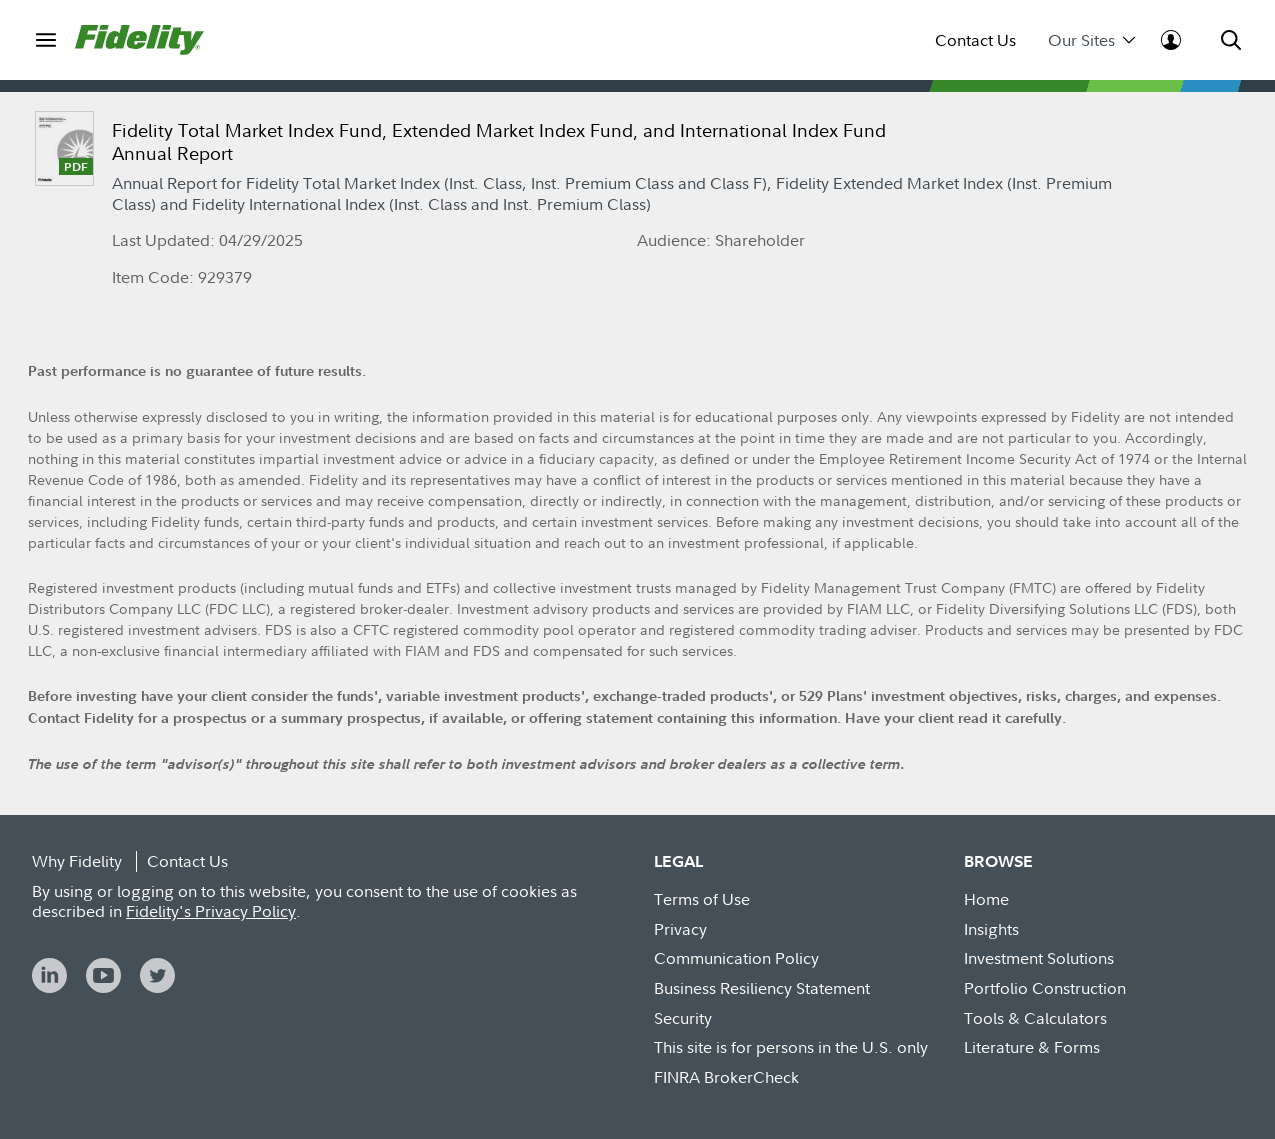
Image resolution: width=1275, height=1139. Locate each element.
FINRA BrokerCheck (726, 1077)
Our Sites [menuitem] (1091, 40)
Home (986, 899)
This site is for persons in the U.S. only (791, 1047)
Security (683, 1018)
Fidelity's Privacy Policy (211, 911)
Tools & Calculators (1035, 1018)
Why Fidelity (77, 861)
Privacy (680, 929)
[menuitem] (45, 39)
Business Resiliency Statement (762, 988)
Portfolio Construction (1045, 988)
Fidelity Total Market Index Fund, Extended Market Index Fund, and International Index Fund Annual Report (499, 142)
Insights (991, 929)
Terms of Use (702, 899)
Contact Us (975, 40)
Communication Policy (736, 958)
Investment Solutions (1039, 958)
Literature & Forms (1032, 1047)
